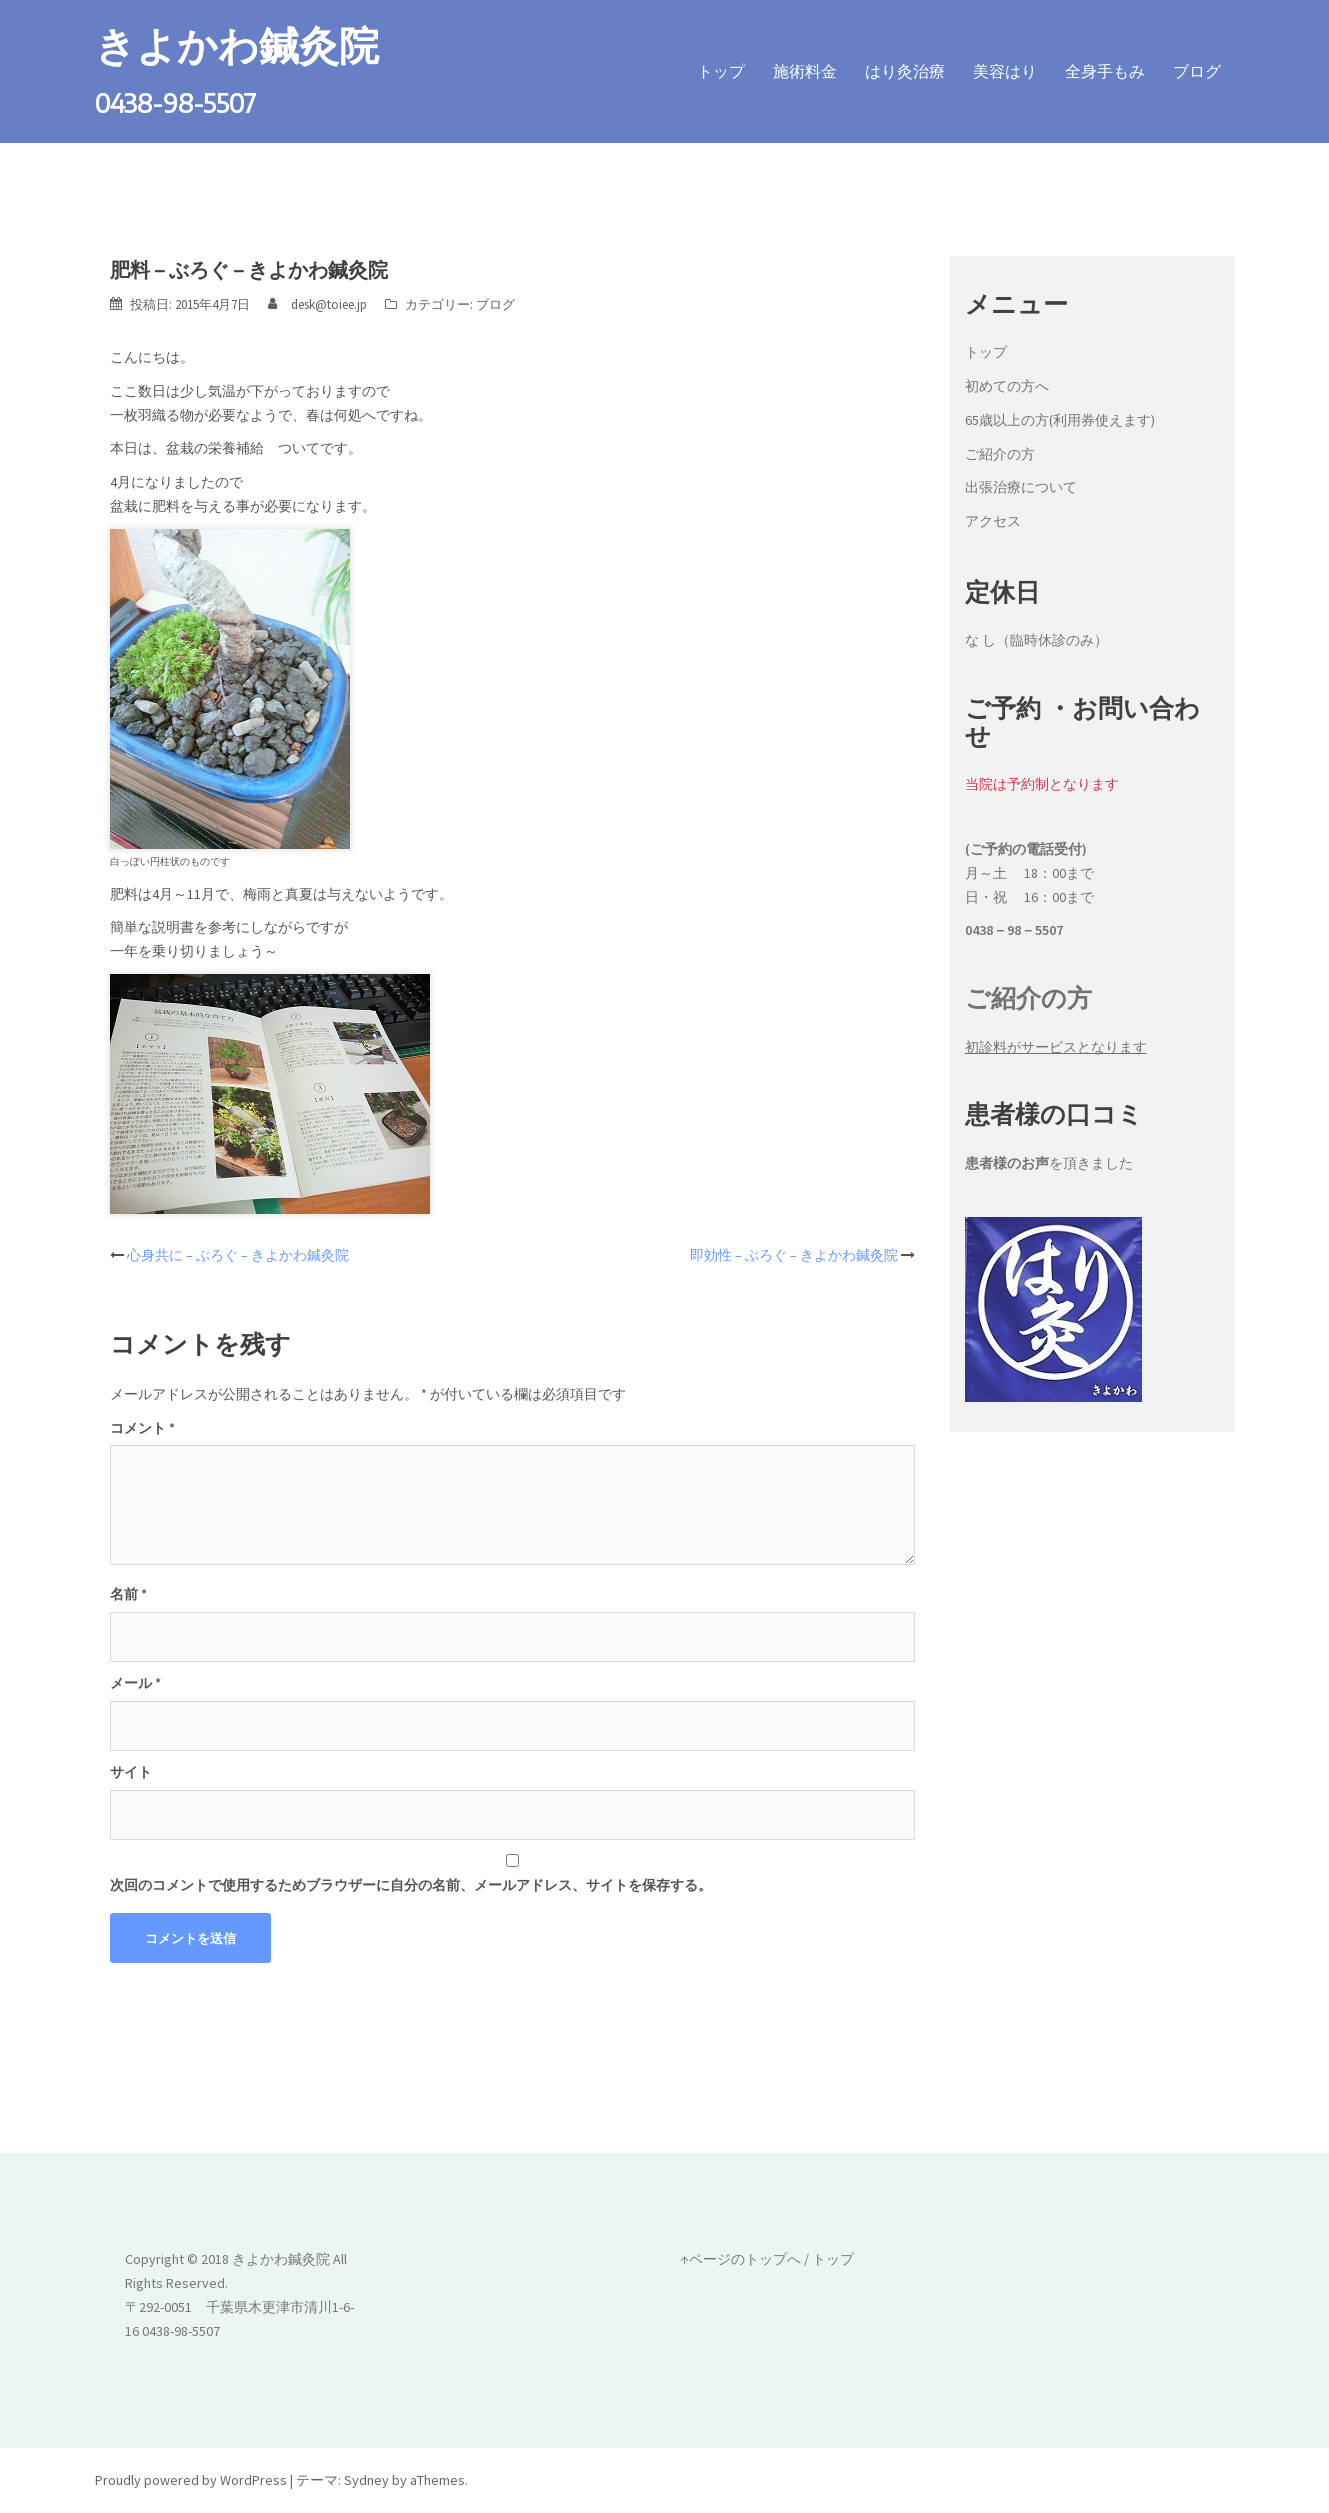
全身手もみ (1105, 71)
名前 (128, 1594)
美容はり (1005, 71)
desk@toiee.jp (329, 304)
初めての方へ (1007, 386)
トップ (721, 71)
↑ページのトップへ (740, 2259)
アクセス (993, 521)
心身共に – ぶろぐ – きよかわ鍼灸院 (238, 1255)
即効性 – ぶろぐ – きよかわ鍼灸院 (794, 1255)
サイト (131, 1772)
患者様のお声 (1007, 1163)
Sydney (366, 2480)
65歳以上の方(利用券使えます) (1060, 420)
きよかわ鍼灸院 (237, 44)
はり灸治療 (905, 71)
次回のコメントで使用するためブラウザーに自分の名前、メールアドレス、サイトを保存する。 (411, 1885)
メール (135, 1683)
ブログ (1197, 71)
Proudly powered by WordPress (191, 2480)
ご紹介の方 (1000, 454)
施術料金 (805, 71)
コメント (142, 1428)
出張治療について (1021, 487)
